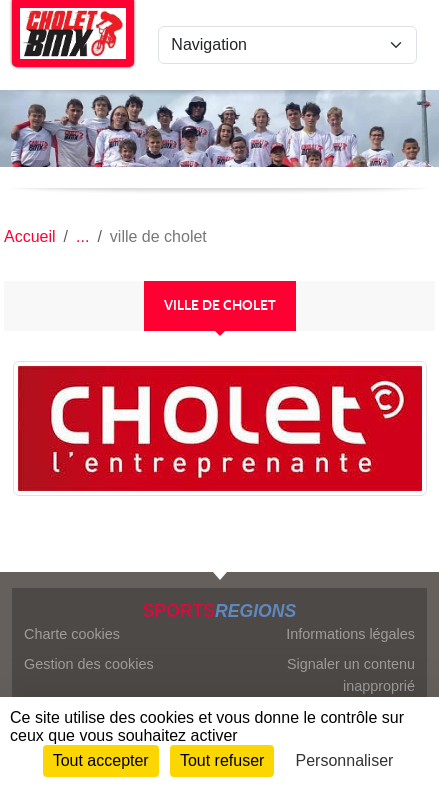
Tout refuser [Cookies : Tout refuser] (222, 760)
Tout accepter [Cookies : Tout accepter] (101, 760)
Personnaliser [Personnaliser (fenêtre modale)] (345, 760)
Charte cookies (72, 634)
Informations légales (350, 634)
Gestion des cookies (89, 664)
